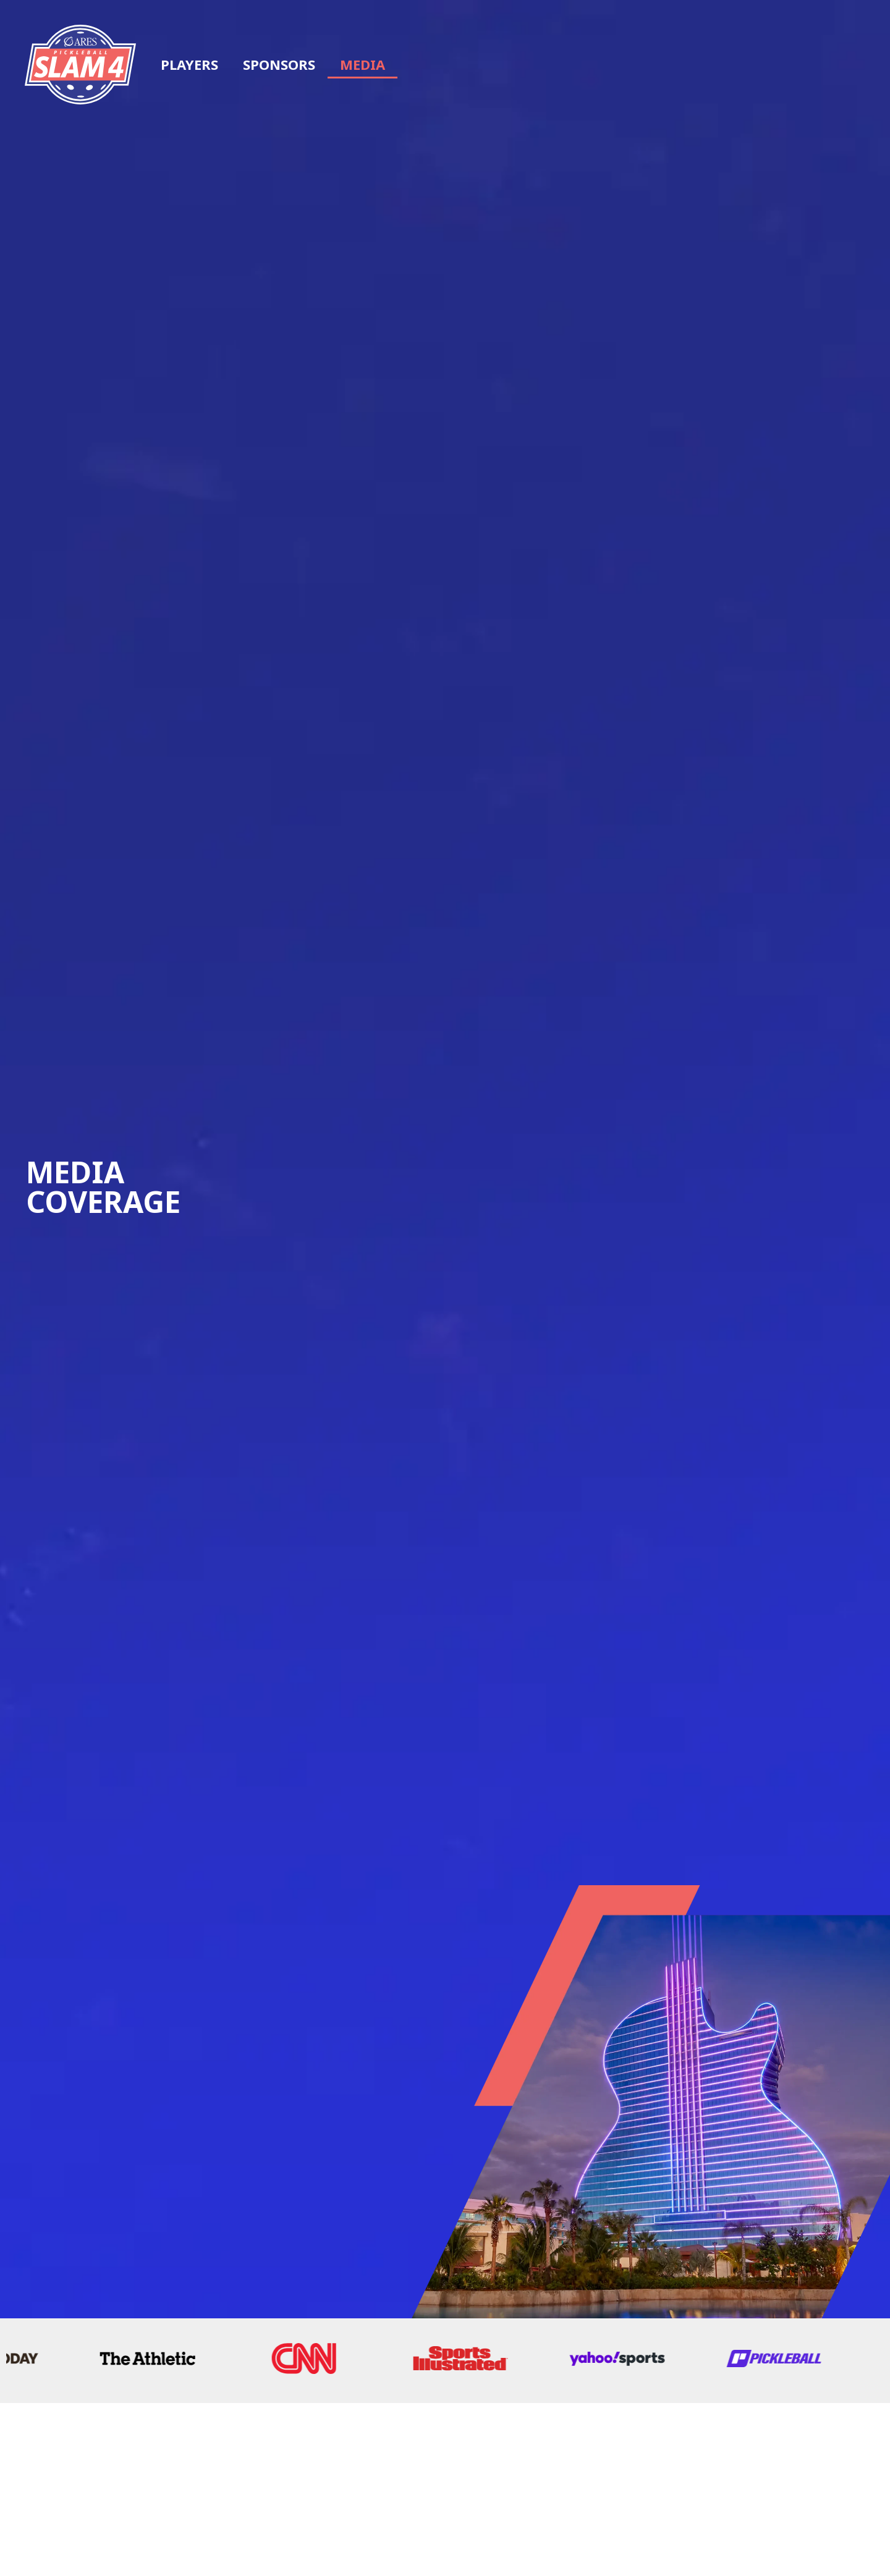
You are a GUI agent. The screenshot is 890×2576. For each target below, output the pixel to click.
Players (189, 64)
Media (362, 64)
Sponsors (279, 64)
